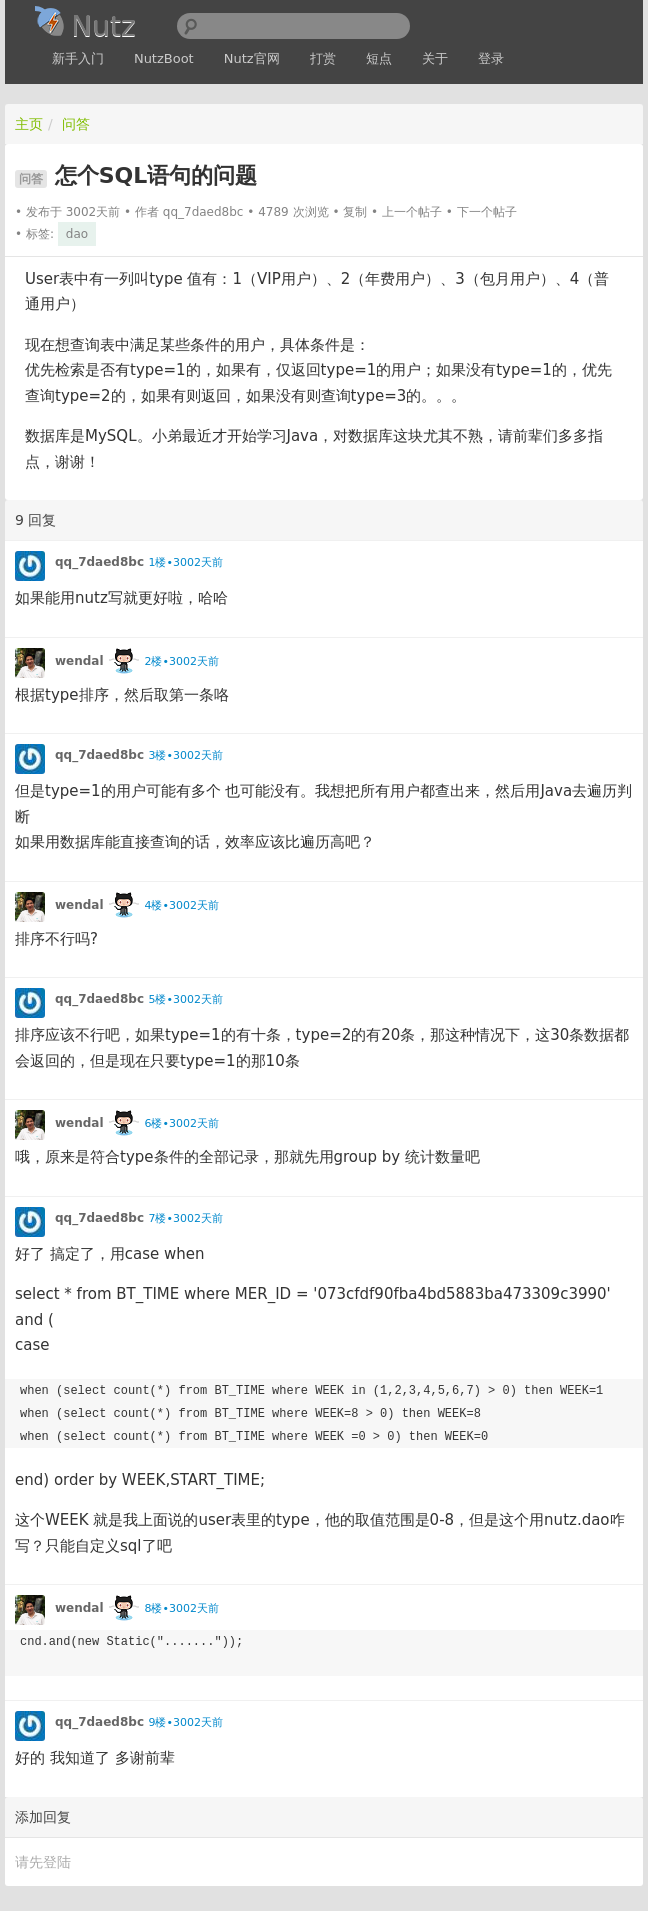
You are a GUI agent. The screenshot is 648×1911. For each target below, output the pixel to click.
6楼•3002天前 (181, 1123)
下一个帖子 (487, 212)
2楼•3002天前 (181, 661)
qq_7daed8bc (203, 212)
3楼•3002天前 (185, 755)
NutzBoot (164, 58)
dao (77, 234)
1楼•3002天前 (185, 562)
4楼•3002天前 (181, 905)
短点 (379, 58)
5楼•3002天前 (185, 999)
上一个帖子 (412, 212)
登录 (491, 58)
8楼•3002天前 (181, 1608)
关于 (435, 58)
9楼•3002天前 (185, 1722)
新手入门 (78, 58)
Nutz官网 (252, 58)
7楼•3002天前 (185, 1218)
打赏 (323, 58)
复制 (355, 212)
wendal (79, 661)
